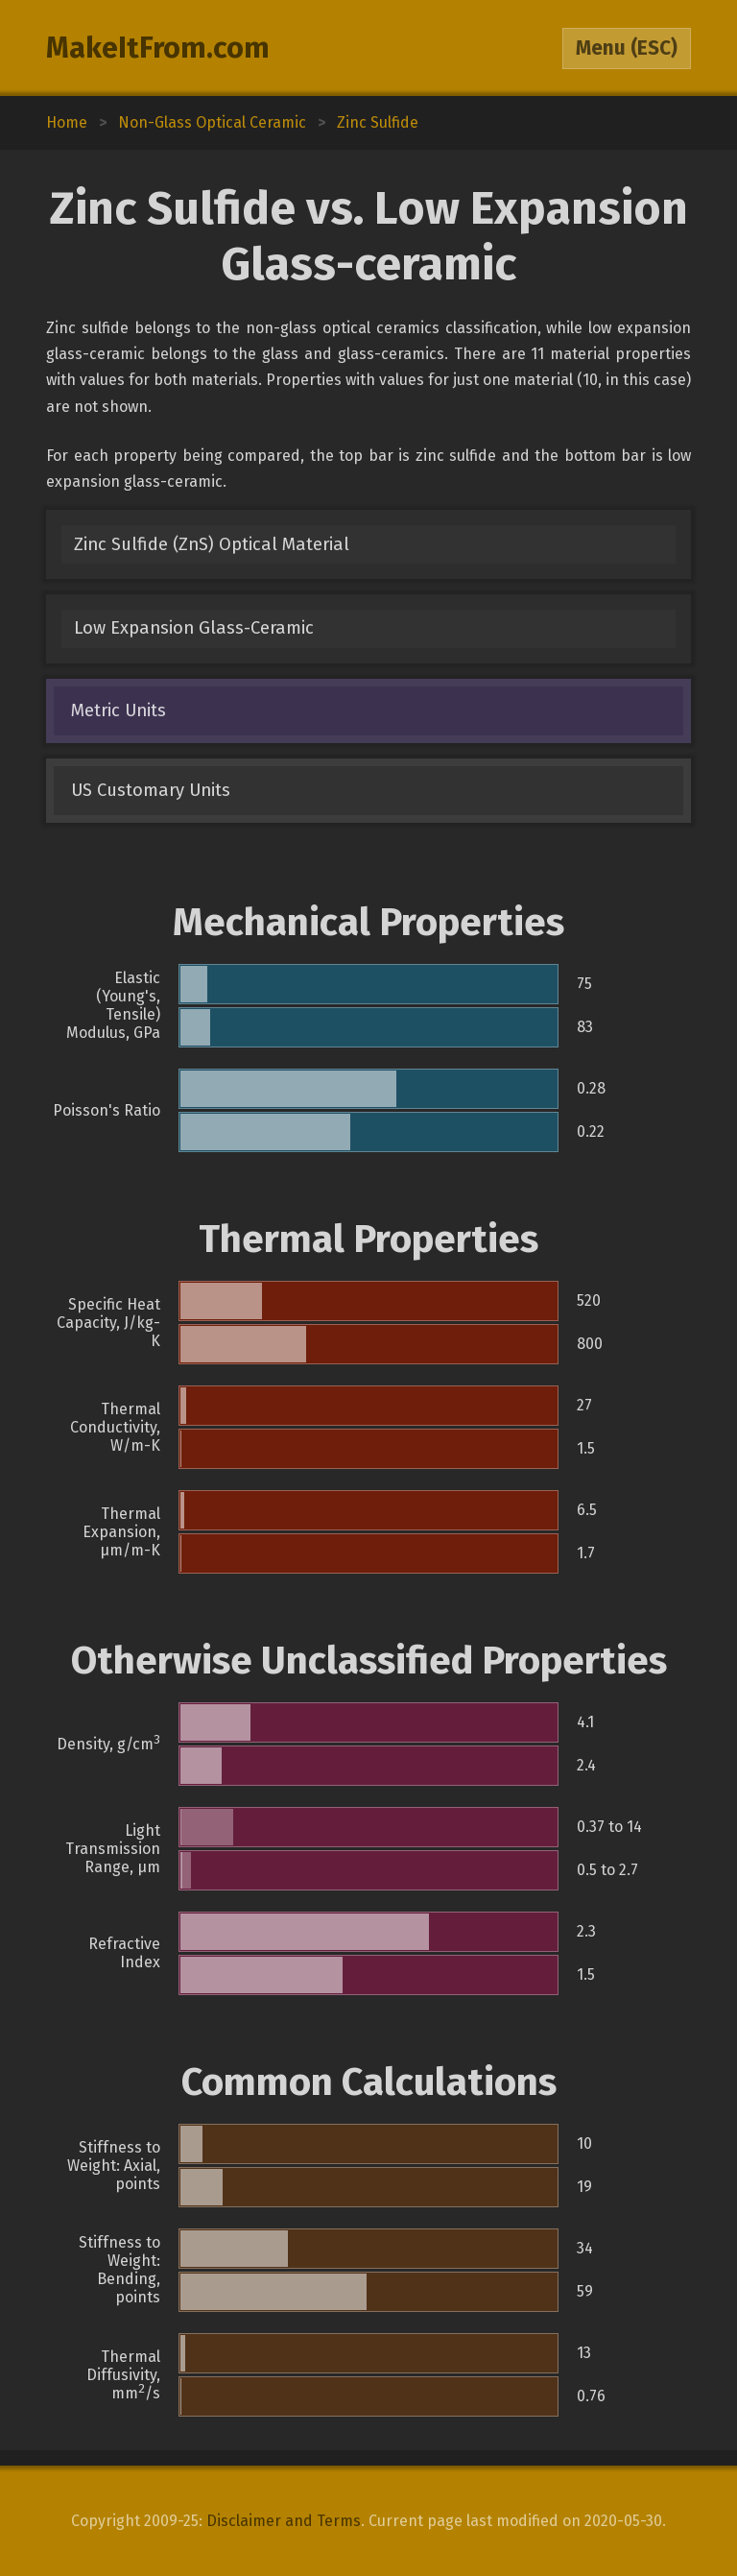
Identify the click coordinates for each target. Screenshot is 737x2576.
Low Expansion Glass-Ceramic (194, 627)
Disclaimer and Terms (283, 2521)
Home (66, 122)
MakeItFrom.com (158, 48)
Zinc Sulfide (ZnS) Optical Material (211, 544)
